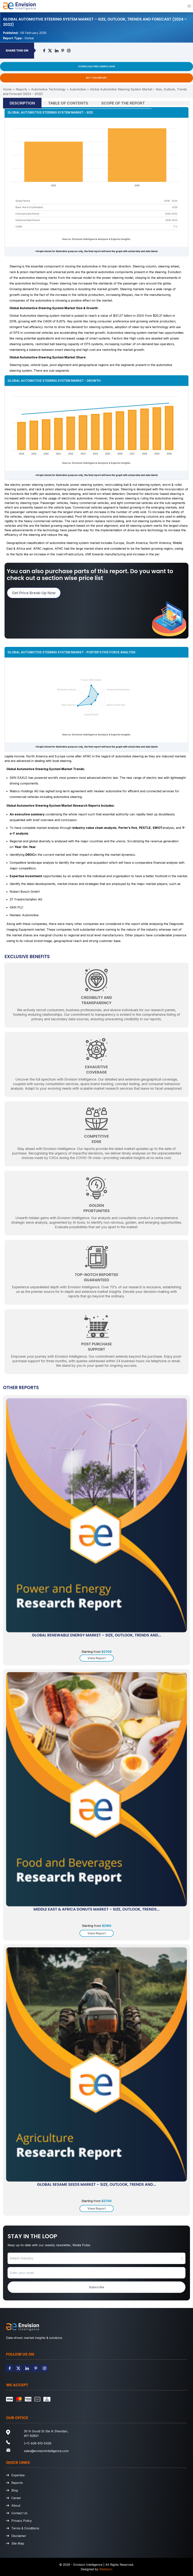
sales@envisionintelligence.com (46, 2451)
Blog (14, 2490)
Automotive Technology (48, 89)
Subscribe (96, 2287)
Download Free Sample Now (96, 66)
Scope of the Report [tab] (123, 103)
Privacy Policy (21, 2521)
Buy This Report (96, 77)
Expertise (18, 2475)
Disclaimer (18, 2536)
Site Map (17, 2543)
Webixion (105, 2569)
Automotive (78, 89)
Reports (21, 89)
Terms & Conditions (25, 2528)
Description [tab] (22, 103)
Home (7, 89)
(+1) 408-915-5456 (37, 2443)
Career (16, 2498)
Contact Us (19, 2513)
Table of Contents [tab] (68, 103)
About (15, 2505)
